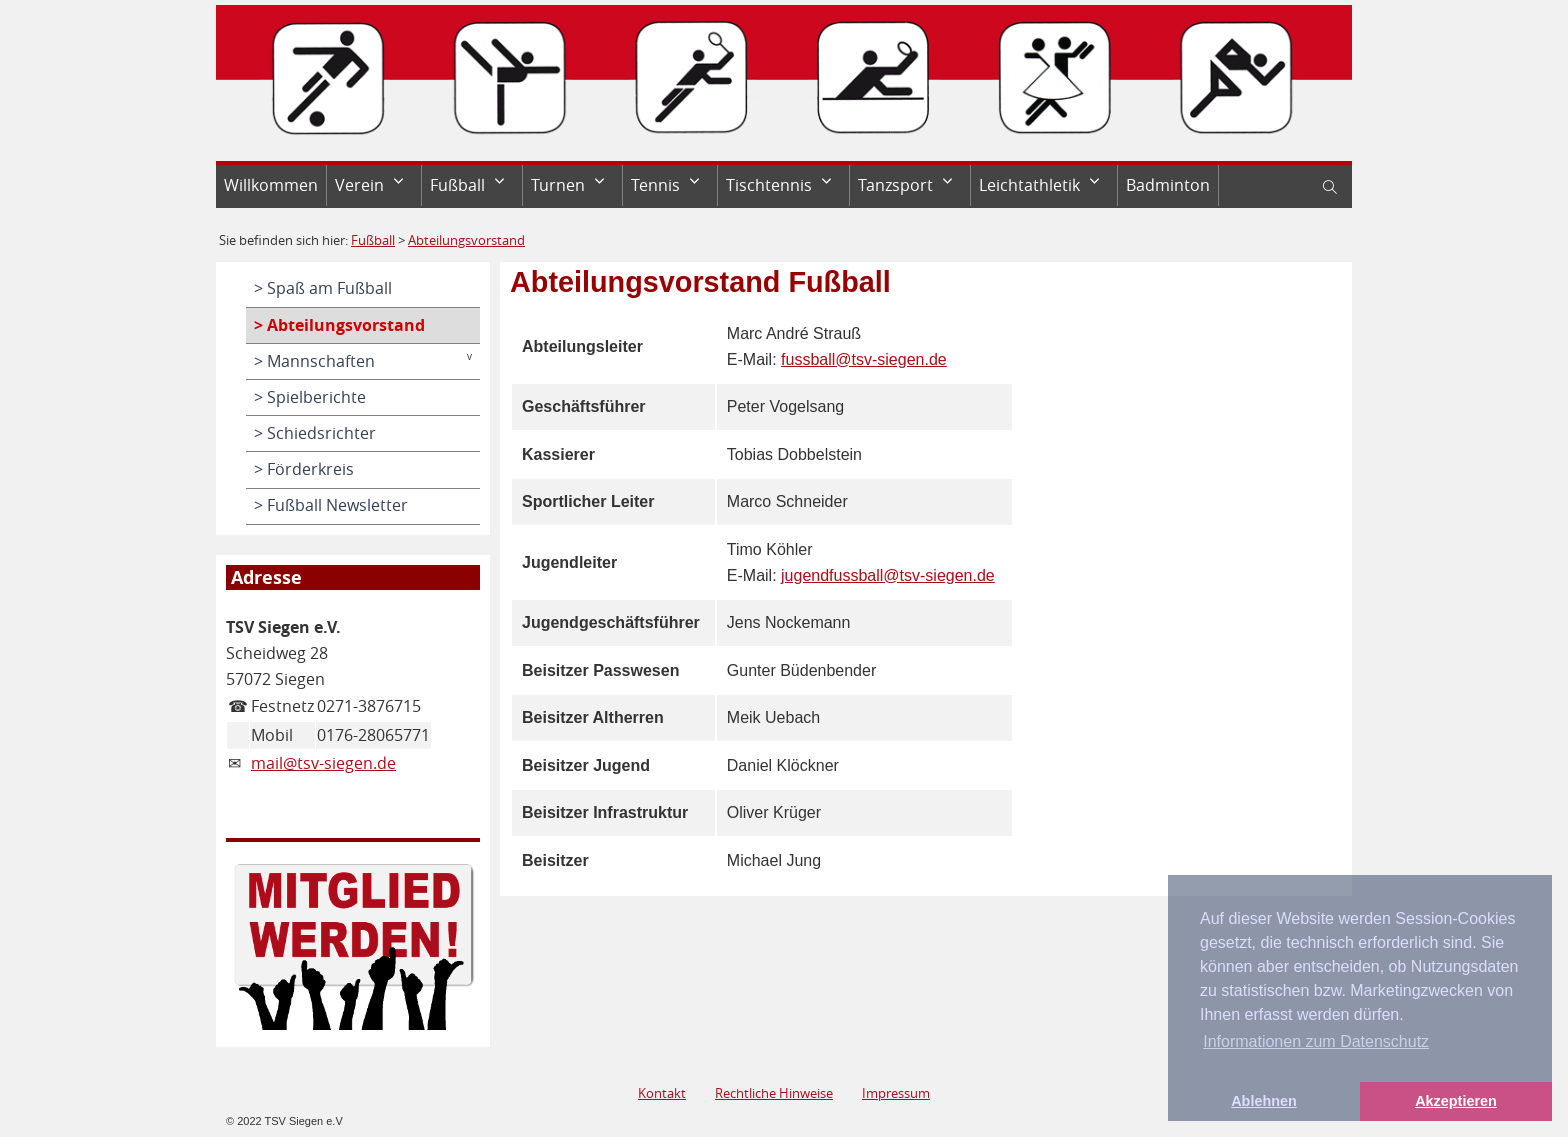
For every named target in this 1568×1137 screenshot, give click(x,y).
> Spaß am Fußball (323, 288)
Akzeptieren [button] (1456, 1101)
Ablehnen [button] (1264, 1101)
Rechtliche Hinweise (774, 1093)
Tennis (655, 185)
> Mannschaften (314, 361)
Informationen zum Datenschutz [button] (1316, 1041)
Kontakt (662, 1093)
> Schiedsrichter (315, 433)
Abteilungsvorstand (466, 240)
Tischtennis (769, 185)
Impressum (896, 1093)
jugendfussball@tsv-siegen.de (888, 575)
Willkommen (271, 185)
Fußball (457, 185)
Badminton (1168, 185)
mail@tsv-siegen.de (323, 763)
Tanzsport (895, 185)
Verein (359, 185)
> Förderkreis (304, 469)
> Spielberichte (310, 397)
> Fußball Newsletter (331, 505)
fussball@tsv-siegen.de (864, 359)
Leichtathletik (1029, 185)
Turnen (558, 185)
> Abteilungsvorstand (339, 325)
